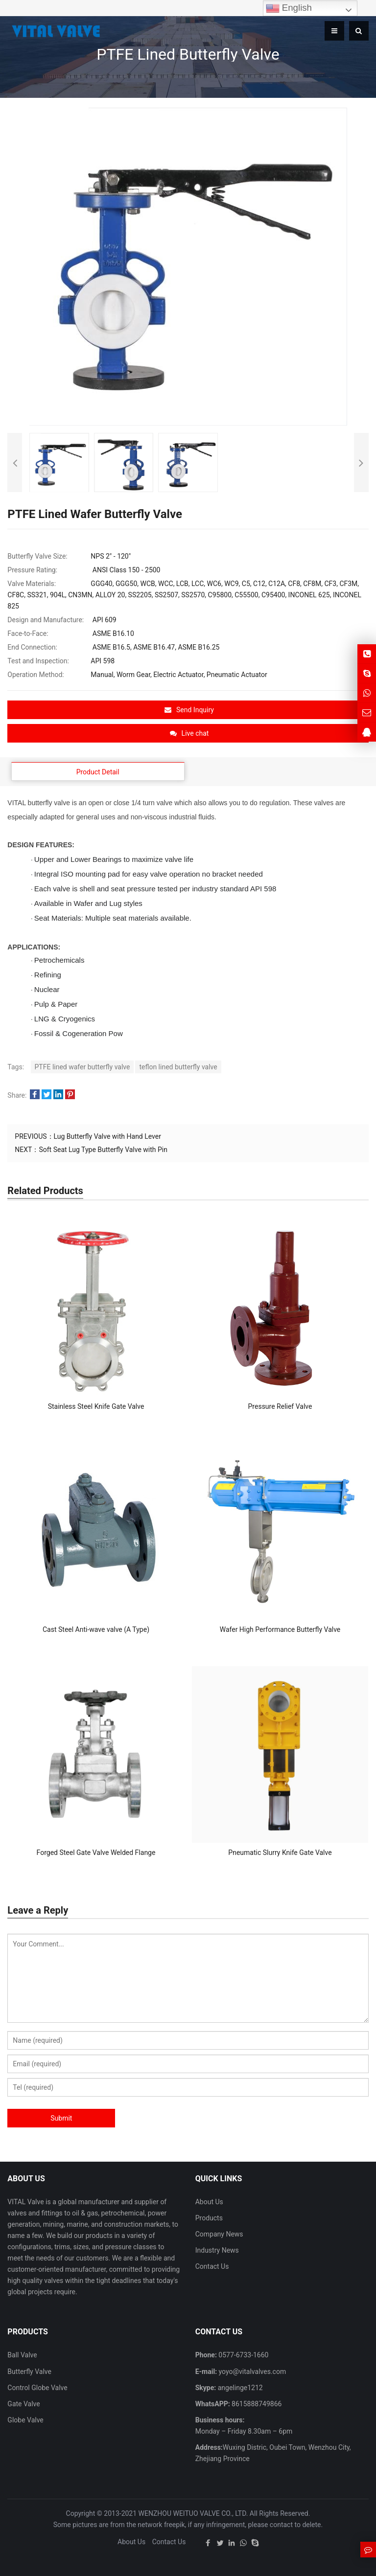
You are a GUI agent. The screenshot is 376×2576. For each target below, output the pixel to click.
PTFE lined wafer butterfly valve (82, 1067)
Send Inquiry (189, 710)
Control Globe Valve (37, 2388)
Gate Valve (23, 2404)
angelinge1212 (239, 2388)
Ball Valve (22, 2355)
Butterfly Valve (29, 2371)
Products (209, 2218)
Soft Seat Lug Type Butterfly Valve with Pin (103, 1149)
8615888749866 (256, 2404)
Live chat (189, 733)
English (289, 8)
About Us (209, 2202)
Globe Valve (25, 2420)
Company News (219, 2234)
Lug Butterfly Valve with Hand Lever (107, 1136)
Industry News (217, 2250)
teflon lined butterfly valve (178, 1067)
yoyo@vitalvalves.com (251, 2371)
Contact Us (212, 2266)
